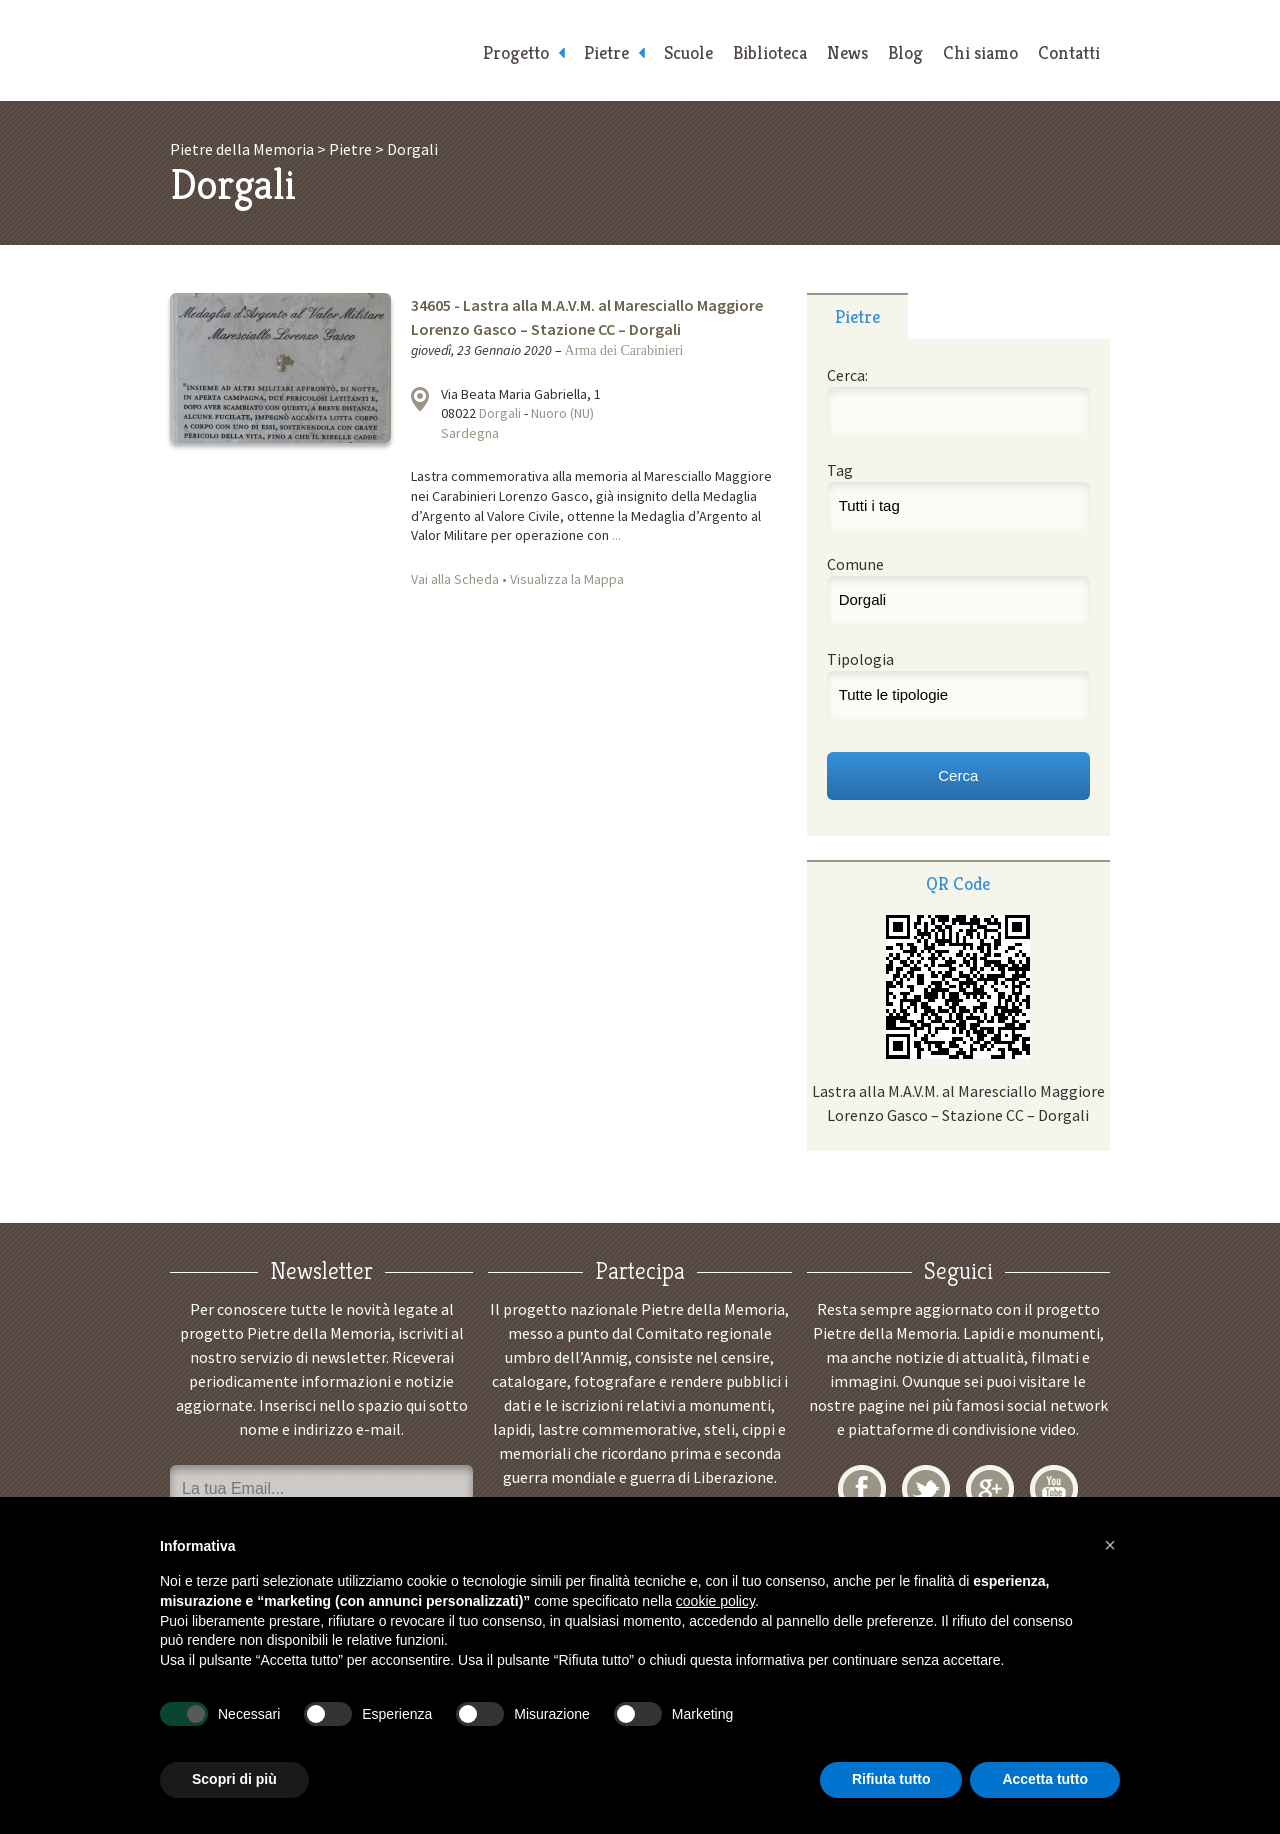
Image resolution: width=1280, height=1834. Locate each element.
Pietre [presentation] (857, 316)
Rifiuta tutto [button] (891, 1779)
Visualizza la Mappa (567, 579)
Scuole (688, 52)
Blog (905, 52)
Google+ (990, 1489)
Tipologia (860, 659)
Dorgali (500, 413)
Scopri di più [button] (234, 1779)
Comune (855, 564)
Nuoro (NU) (562, 413)
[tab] (857, 316)
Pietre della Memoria (320, 50)
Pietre (606, 52)
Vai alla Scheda (455, 579)
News (847, 52)
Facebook (862, 1489)
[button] (1110, 1545)
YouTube (1054, 1489)
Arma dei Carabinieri (624, 350)
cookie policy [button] (715, 1601)
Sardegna (470, 433)
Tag (840, 470)
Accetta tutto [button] (1045, 1779)
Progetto (516, 52)
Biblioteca (770, 52)
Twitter (926, 1489)
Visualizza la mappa (420, 399)
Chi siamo (980, 52)
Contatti (1069, 52)
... (616, 535)
